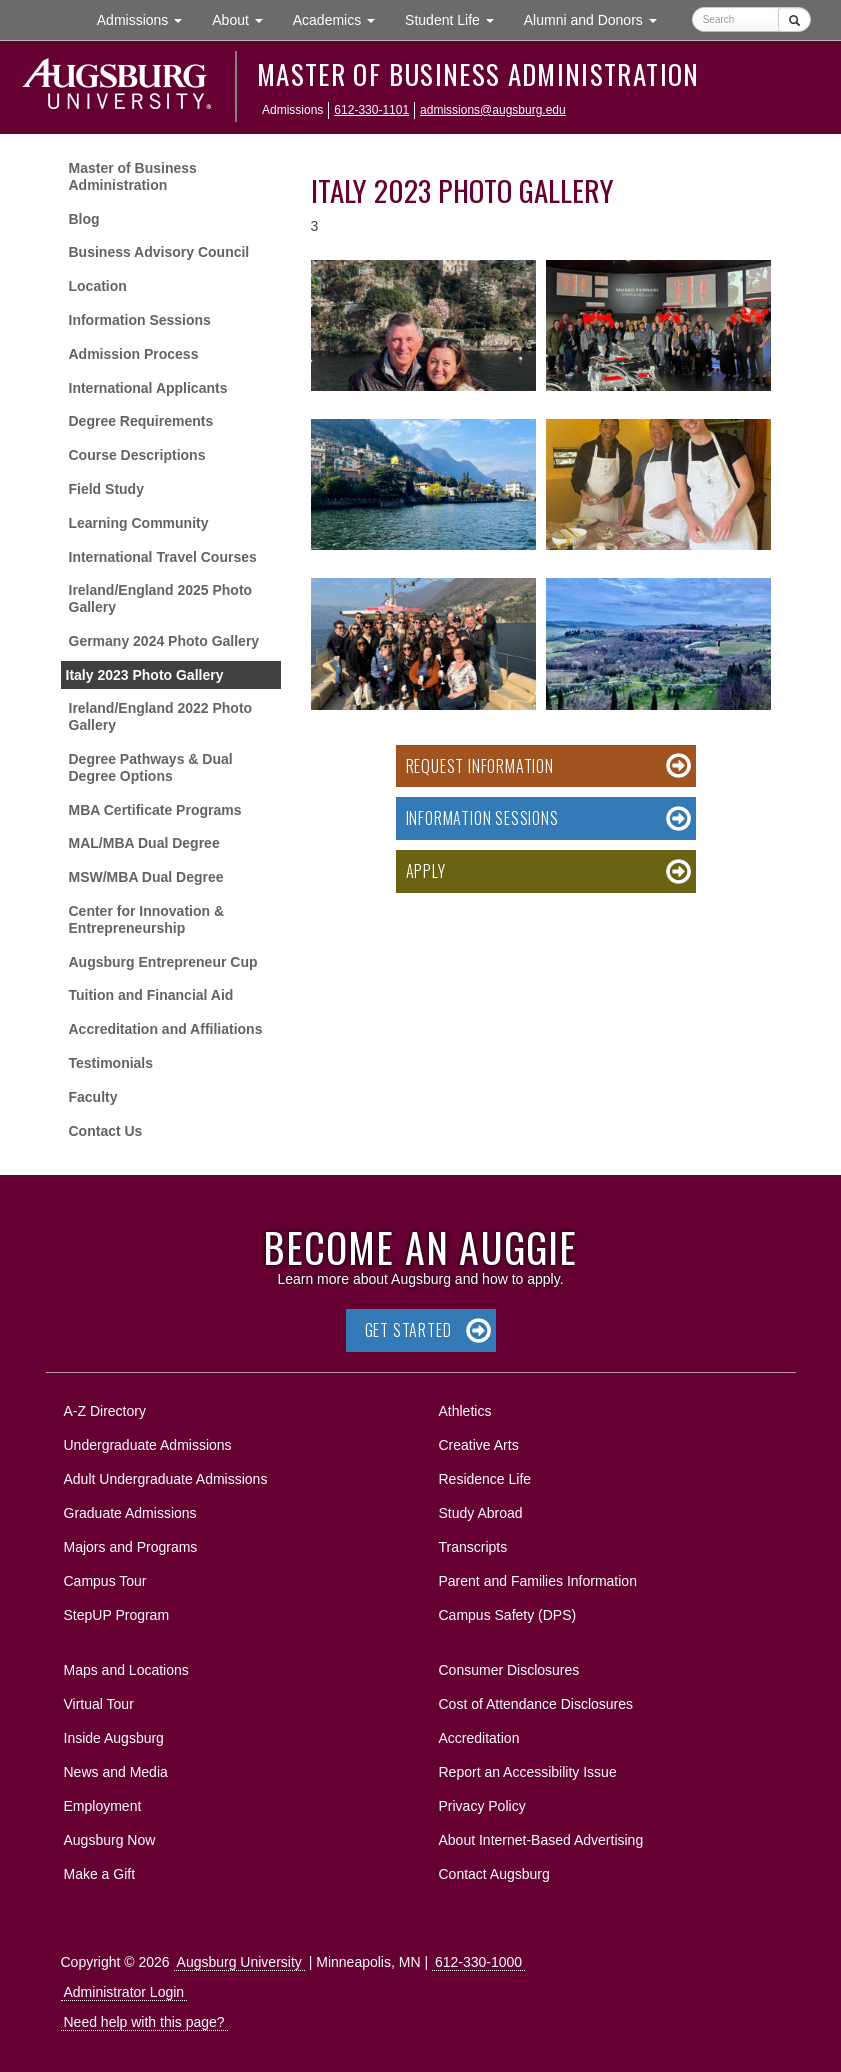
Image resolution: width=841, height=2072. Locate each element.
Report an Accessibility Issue (528, 1772)
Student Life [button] (457, 18)
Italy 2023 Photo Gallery (145, 675)
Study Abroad (481, 1513)
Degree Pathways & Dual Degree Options (151, 767)
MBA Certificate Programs (155, 810)
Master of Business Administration (478, 74)
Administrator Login (124, 1992)
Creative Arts (479, 1445)
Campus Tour (105, 1581)
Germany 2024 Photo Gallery (164, 641)
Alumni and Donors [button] (598, 18)
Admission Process (134, 354)
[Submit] (794, 19)
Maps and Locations (126, 1670)
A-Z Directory (105, 1411)
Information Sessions (140, 320)
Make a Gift (100, 1874)
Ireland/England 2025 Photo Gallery (161, 598)
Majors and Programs (130, 1543)
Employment (103, 1806)
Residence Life (485, 1479)
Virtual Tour (99, 1704)
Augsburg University (239, 1962)
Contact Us (106, 1131)
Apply (426, 871)
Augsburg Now (110, 1840)
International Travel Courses (163, 557)
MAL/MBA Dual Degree (144, 843)
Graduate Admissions (130, 1513)
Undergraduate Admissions (148, 1445)
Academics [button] (341, 18)
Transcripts (473, 1547)
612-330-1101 (371, 110)
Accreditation (479, 1738)
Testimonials (111, 1063)
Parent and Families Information (538, 1581)
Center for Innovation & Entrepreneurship (147, 919)
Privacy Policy (482, 1806)
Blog (84, 219)
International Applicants (148, 388)
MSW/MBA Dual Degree (146, 877)
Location (98, 286)
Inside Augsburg (114, 1738)
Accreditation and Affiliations (166, 1029)
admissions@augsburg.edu (493, 110)
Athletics (465, 1411)
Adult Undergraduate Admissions (166, 1479)
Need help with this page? (144, 2022)
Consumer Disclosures (509, 1670)
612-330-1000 (478, 1962)
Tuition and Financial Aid (151, 995)
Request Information (480, 766)
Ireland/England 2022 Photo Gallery (161, 716)
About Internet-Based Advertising (541, 1840)
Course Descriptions (137, 455)
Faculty (93, 1097)
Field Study (106, 489)
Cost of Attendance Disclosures (536, 1704)
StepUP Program (117, 1615)
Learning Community (139, 523)
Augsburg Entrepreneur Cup (163, 962)
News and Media (116, 1772)
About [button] (244, 24)
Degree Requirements (141, 421)
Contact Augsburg (494, 1874)
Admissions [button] (147, 18)
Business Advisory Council (159, 252)
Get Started (408, 1330)
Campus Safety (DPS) (508, 1615)
